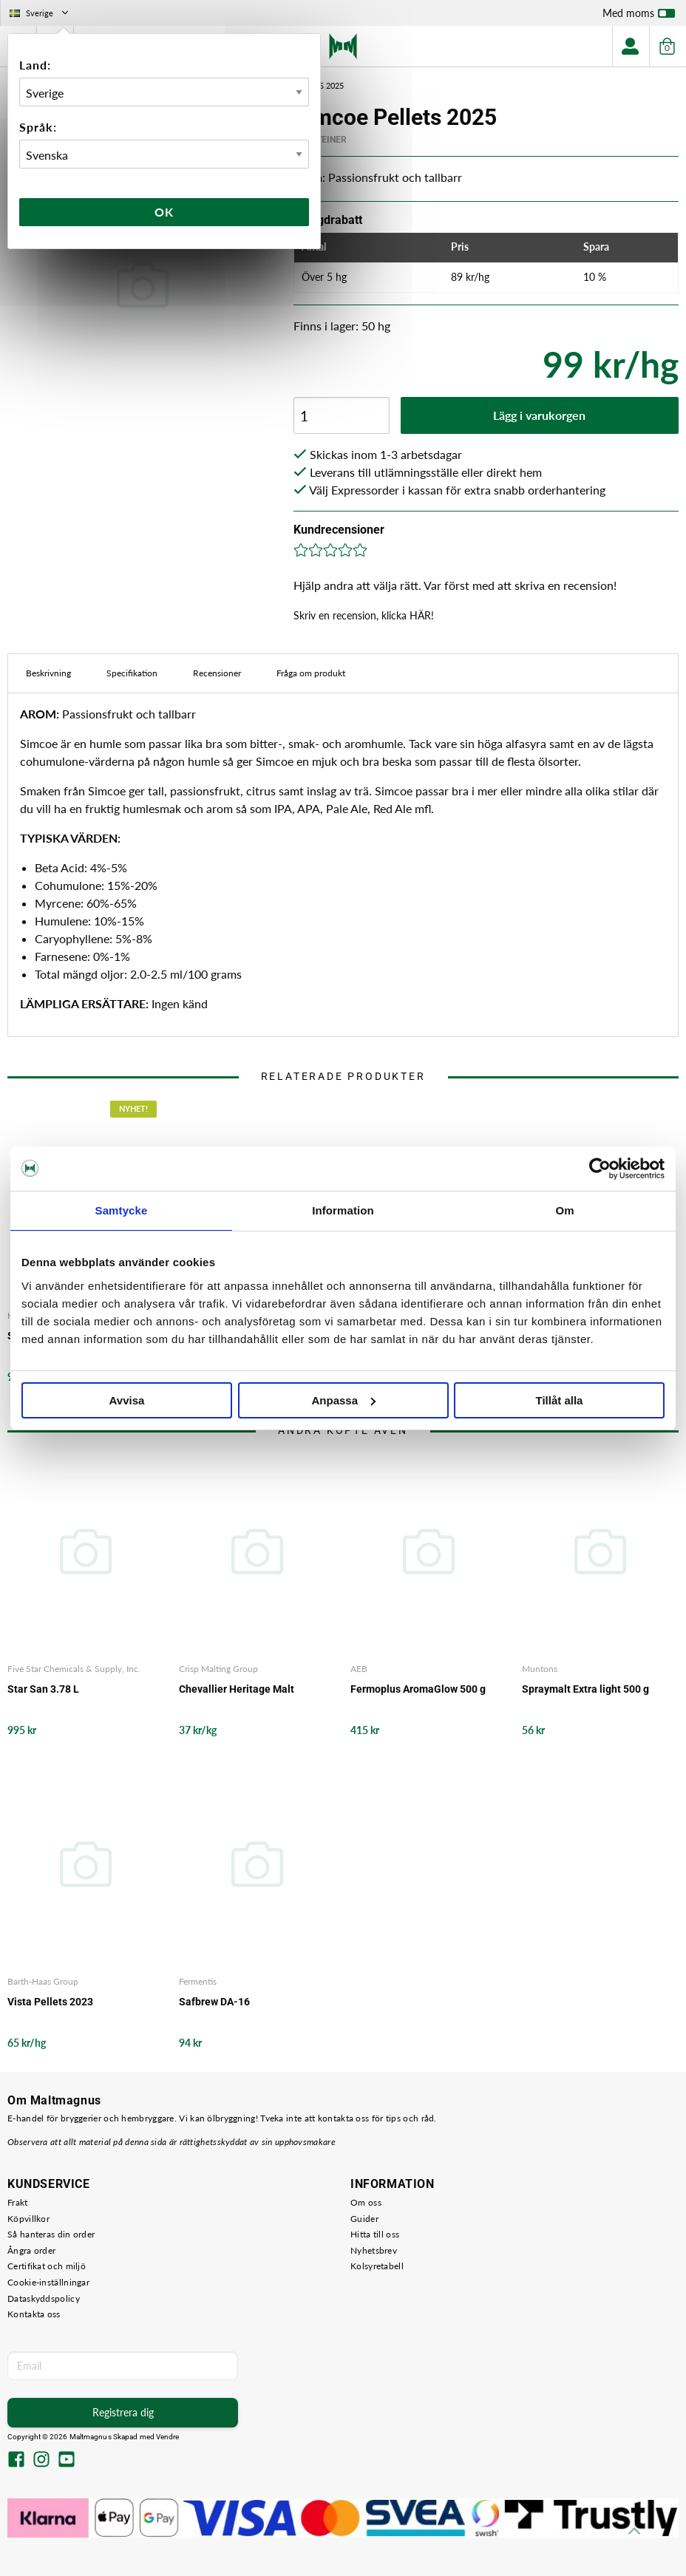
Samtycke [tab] (121, 1210)
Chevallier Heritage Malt (236, 1689)
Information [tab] (343, 1210)
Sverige (40, 12)
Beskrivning (48, 673)
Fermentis (198, 1981)
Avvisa (127, 1400)
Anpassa (343, 1400)
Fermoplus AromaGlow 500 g (418, 1689)
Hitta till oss (374, 2234)
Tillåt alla (559, 1400)
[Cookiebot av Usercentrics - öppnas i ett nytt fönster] (600, 1169)
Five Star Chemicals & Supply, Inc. (73, 1668)
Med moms (638, 16)
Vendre (168, 2437)
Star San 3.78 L (43, 1689)
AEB (358, 1668)
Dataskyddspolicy (43, 2298)
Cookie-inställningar (48, 2282)
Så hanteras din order (51, 2234)
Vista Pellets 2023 (50, 2002)
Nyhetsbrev (373, 2250)
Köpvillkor (28, 2218)
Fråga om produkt (310, 673)
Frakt (17, 2202)
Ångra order (31, 2250)
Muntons (539, 1668)
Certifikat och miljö (46, 2265)
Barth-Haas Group (42, 1981)
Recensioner (217, 673)
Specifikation (131, 673)
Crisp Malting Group (218, 1668)
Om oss (365, 2202)
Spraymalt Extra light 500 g (585, 1689)
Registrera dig (123, 2412)
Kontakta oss (34, 2314)
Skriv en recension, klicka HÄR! (363, 615)
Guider (364, 2218)
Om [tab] (564, 1210)
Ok (164, 212)
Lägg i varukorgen (539, 415)
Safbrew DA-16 (214, 2002)
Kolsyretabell (377, 2265)
